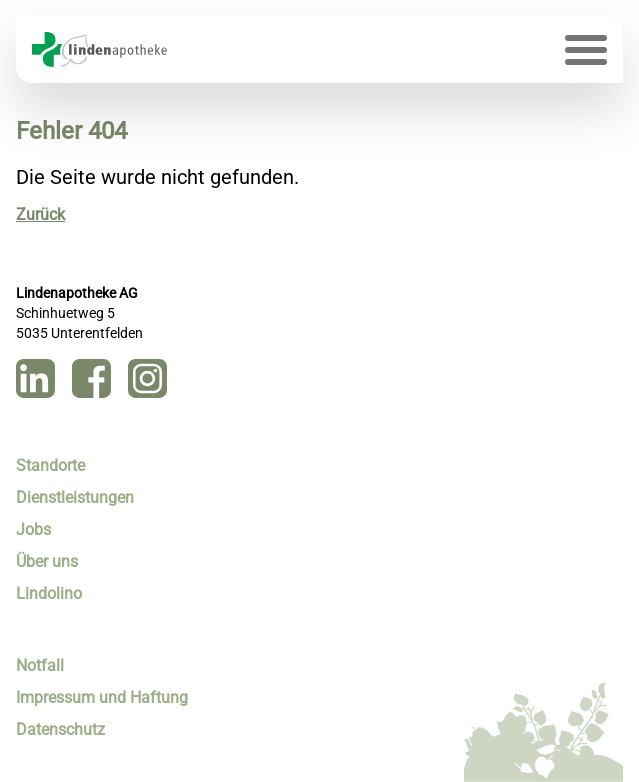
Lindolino (49, 593)
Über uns (47, 561)
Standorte (50, 465)
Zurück (40, 214)
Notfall (40, 665)
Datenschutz (60, 729)
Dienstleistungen (75, 497)
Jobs (33, 529)
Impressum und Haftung (102, 697)
